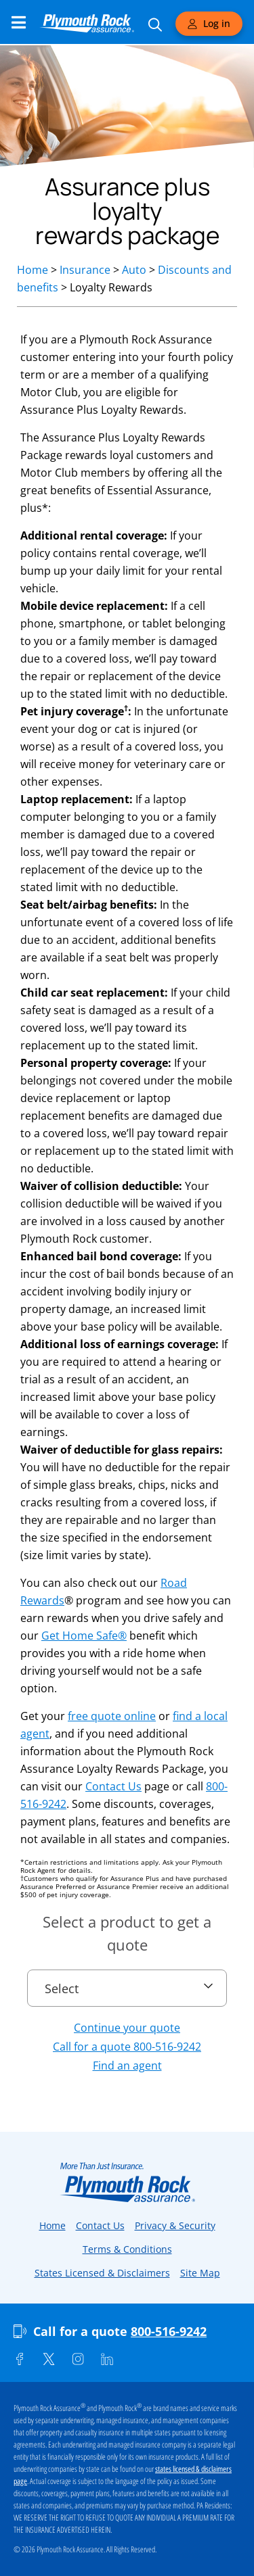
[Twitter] (49, 2359)
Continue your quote (127, 2027)
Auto (134, 269)
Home (32, 269)
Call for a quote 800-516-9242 (127, 2046)
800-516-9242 (169, 2331)
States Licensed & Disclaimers (102, 2272)
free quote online (112, 1716)
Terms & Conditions (127, 2249)
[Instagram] (78, 2359)
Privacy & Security (175, 2225)
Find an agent (127, 2065)
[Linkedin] (107, 2359)
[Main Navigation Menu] (19, 22)
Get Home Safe (84, 1635)
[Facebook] (20, 2359)
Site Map (200, 2272)
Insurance (85, 269)
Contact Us (113, 1786)
